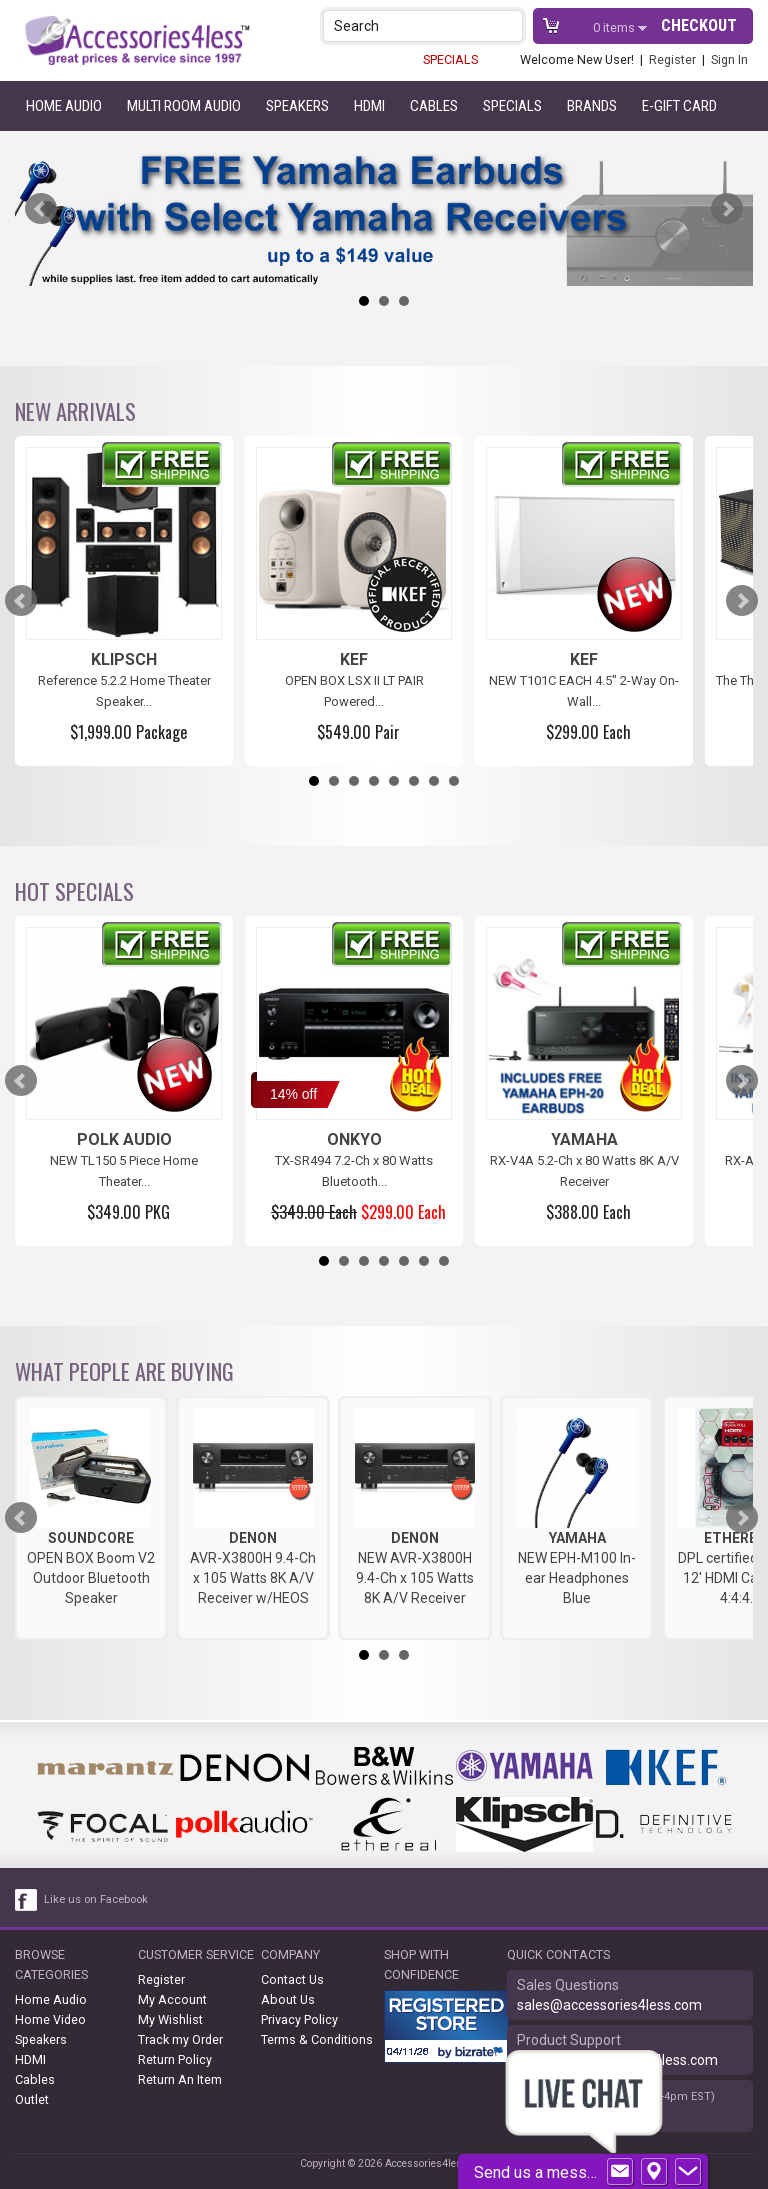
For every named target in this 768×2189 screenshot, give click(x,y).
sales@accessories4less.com (609, 2005)
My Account (172, 1999)
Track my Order (180, 2039)
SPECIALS (450, 59)
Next (727, 209)
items (615, 27)
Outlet (32, 2099)
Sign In (729, 59)
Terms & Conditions (317, 2039)
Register (672, 59)
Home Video (50, 2019)
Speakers (297, 106)
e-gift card (679, 106)
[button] (509, 25)
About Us (288, 1999)
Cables (434, 106)
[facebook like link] (27, 1900)
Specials (512, 106)
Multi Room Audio (184, 106)
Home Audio (64, 106)
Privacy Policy (299, 2019)
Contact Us (292, 1979)
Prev (41, 209)
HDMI (369, 106)
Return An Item (180, 2079)
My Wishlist (170, 2019)
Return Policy (175, 2059)
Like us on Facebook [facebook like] (96, 1899)
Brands (592, 106)
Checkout (699, 25)
